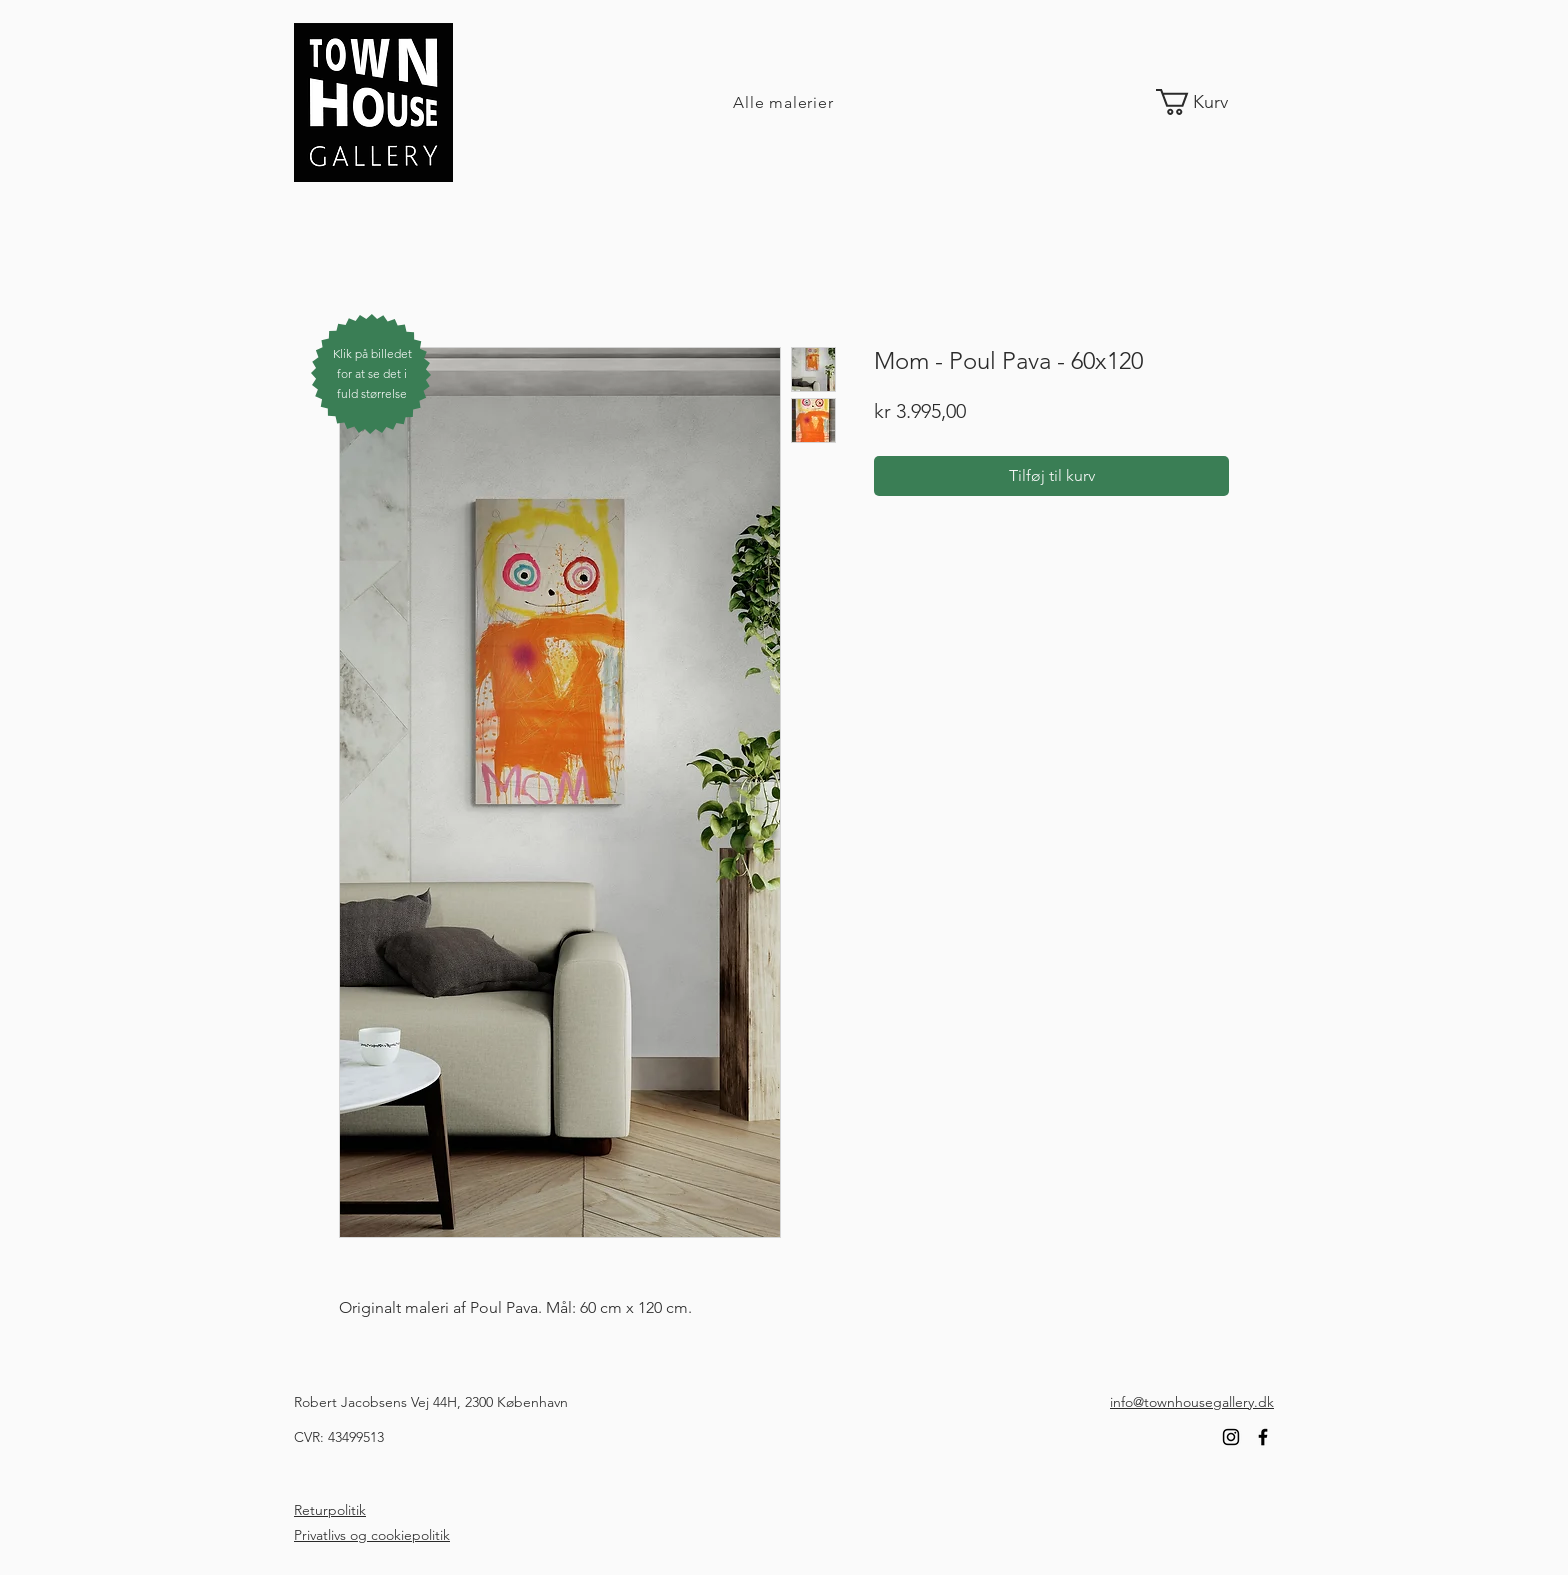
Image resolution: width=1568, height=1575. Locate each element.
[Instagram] (1231, 1437)
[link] (1207, 102)
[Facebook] (1263, 1437)
